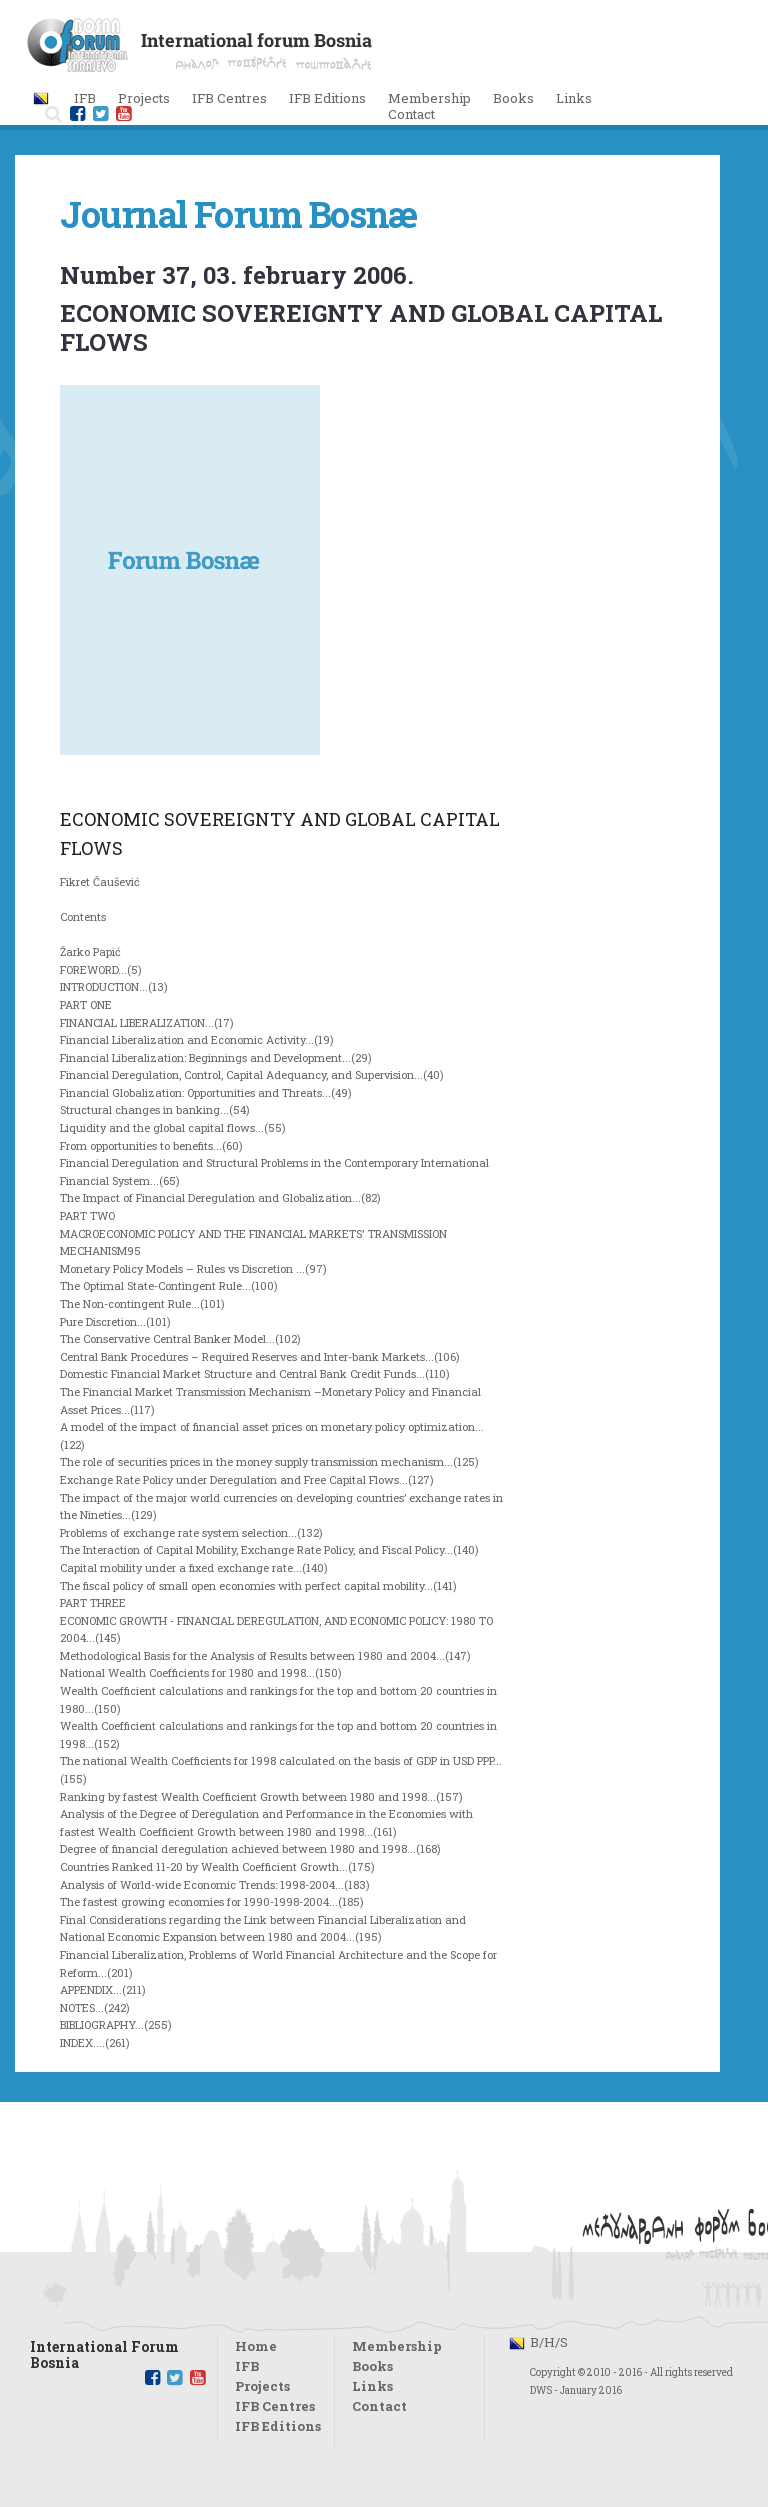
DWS (541, 2390)
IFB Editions (278, 2426)
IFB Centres (275, 2406)
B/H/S (549, 2342)
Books (513, 98)
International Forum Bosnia (104, 2349)
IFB (247, 2366)
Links (574, 98)
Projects (262, 2386)
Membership (429, 98)
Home (256, 2346)
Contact (411, 114)
